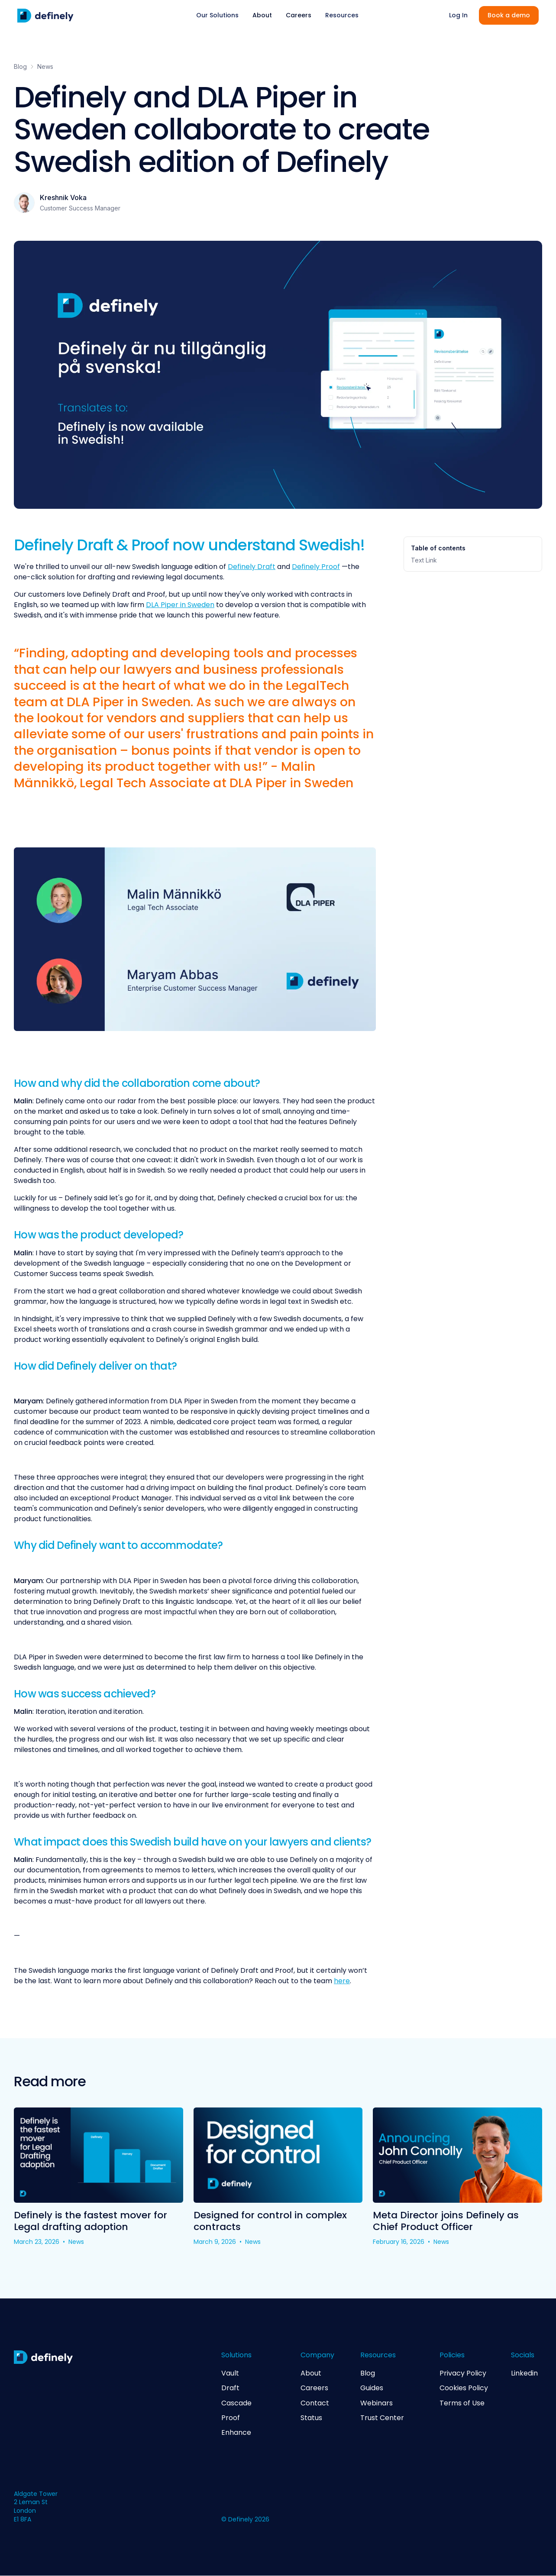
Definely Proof (316, 567)
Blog (20, 66)
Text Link (424, 560)
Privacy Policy (463, 2373)
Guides (371, 2388)
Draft (230, 2388)
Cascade (236, 2403)
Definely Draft (251, 567)
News (45, 66)
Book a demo (509, 15)
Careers (298, 15)
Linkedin (524, 2373)
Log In (458, 15)
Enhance (236, 2432)
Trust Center (382, 2418)
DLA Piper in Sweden (180, 605)
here (342, 1981)
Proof (230, 2418)
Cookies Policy (464, 2388)
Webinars (376, 2403)
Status (311, 2418)
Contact (315, 2403)
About (262, 15)
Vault (230, 2373)
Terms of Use (462, 2403)
